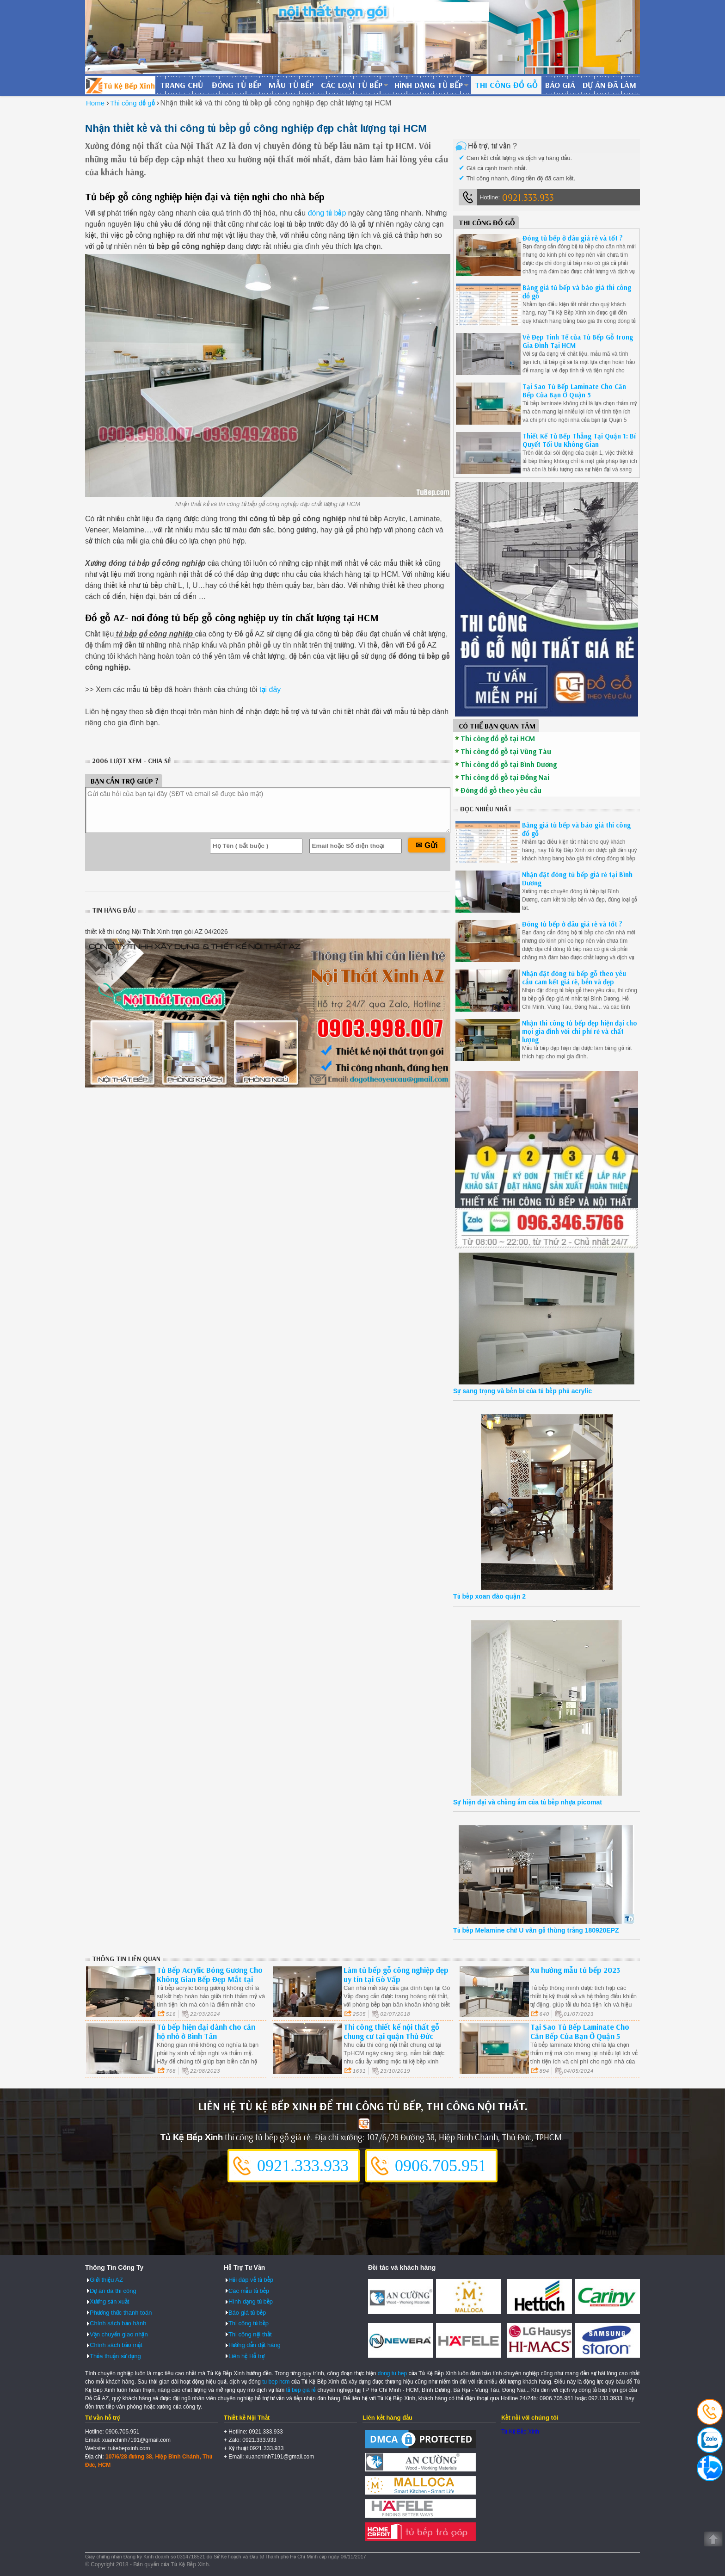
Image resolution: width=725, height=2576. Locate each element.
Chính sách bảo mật (116, 2344)
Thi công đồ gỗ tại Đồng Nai (505, 777)
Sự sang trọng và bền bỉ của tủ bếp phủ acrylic (522, 1391)
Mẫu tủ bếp (291, 85)
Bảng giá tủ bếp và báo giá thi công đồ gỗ (576, 291)
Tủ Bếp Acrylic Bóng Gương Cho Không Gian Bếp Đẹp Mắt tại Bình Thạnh (210, 1979)
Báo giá (560, 85)
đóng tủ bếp (327, 213)
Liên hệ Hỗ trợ (246, 2356)
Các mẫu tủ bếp (248, 2290)
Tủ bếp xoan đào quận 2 (489, 1596)
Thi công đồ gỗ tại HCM (498, 738)
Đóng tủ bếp (236, 85)
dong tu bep (392, 2373)
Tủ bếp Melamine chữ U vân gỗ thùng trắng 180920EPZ (536, 1930)
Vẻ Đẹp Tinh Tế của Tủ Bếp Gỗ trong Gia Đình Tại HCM (577, 341)
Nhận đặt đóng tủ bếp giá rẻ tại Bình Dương (577, 878)
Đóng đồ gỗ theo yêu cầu (501, 790)
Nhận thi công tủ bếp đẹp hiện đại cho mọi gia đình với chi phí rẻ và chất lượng (579, 1031)
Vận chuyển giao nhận (119, 2334)
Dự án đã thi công (113, 2290)
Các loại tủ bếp (351, 85)
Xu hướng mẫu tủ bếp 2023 (575, 1970)
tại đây (269, 689)
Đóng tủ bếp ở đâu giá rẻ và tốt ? (572, 238)
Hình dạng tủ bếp (428, 85)
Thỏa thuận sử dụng (115, 2356)
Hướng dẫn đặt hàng (254, 2344)
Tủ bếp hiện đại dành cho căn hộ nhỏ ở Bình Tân (206, 2031)
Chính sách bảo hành (118, 2323)
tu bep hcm (275, 2381)
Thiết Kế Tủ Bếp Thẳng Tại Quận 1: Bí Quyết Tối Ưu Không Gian (579, 440)
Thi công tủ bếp (248, 2323)
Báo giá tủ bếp (247, 2312)
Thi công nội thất (250, 2334)
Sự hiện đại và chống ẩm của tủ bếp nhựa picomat (527, 1802)
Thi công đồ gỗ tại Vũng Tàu (506, 751)
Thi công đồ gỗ (506, 85)
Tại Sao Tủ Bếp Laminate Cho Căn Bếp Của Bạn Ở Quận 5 (574, 390)
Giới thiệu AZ (106, 2279)
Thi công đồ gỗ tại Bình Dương (509, 764)
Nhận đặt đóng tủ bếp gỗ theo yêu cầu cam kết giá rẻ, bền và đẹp (574, 977)
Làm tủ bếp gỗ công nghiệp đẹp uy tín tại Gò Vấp (396, 1974)
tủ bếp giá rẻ (301, 2390)
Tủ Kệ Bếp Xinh (520, 2431)
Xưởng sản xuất (109, 2301)
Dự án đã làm (609, 85)
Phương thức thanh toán (121, 2312)
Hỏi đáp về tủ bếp (250, 2279)
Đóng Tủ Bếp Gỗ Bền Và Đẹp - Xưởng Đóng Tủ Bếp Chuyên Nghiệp (120, 85)
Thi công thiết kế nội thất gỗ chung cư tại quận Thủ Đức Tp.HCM (391, 2036)
